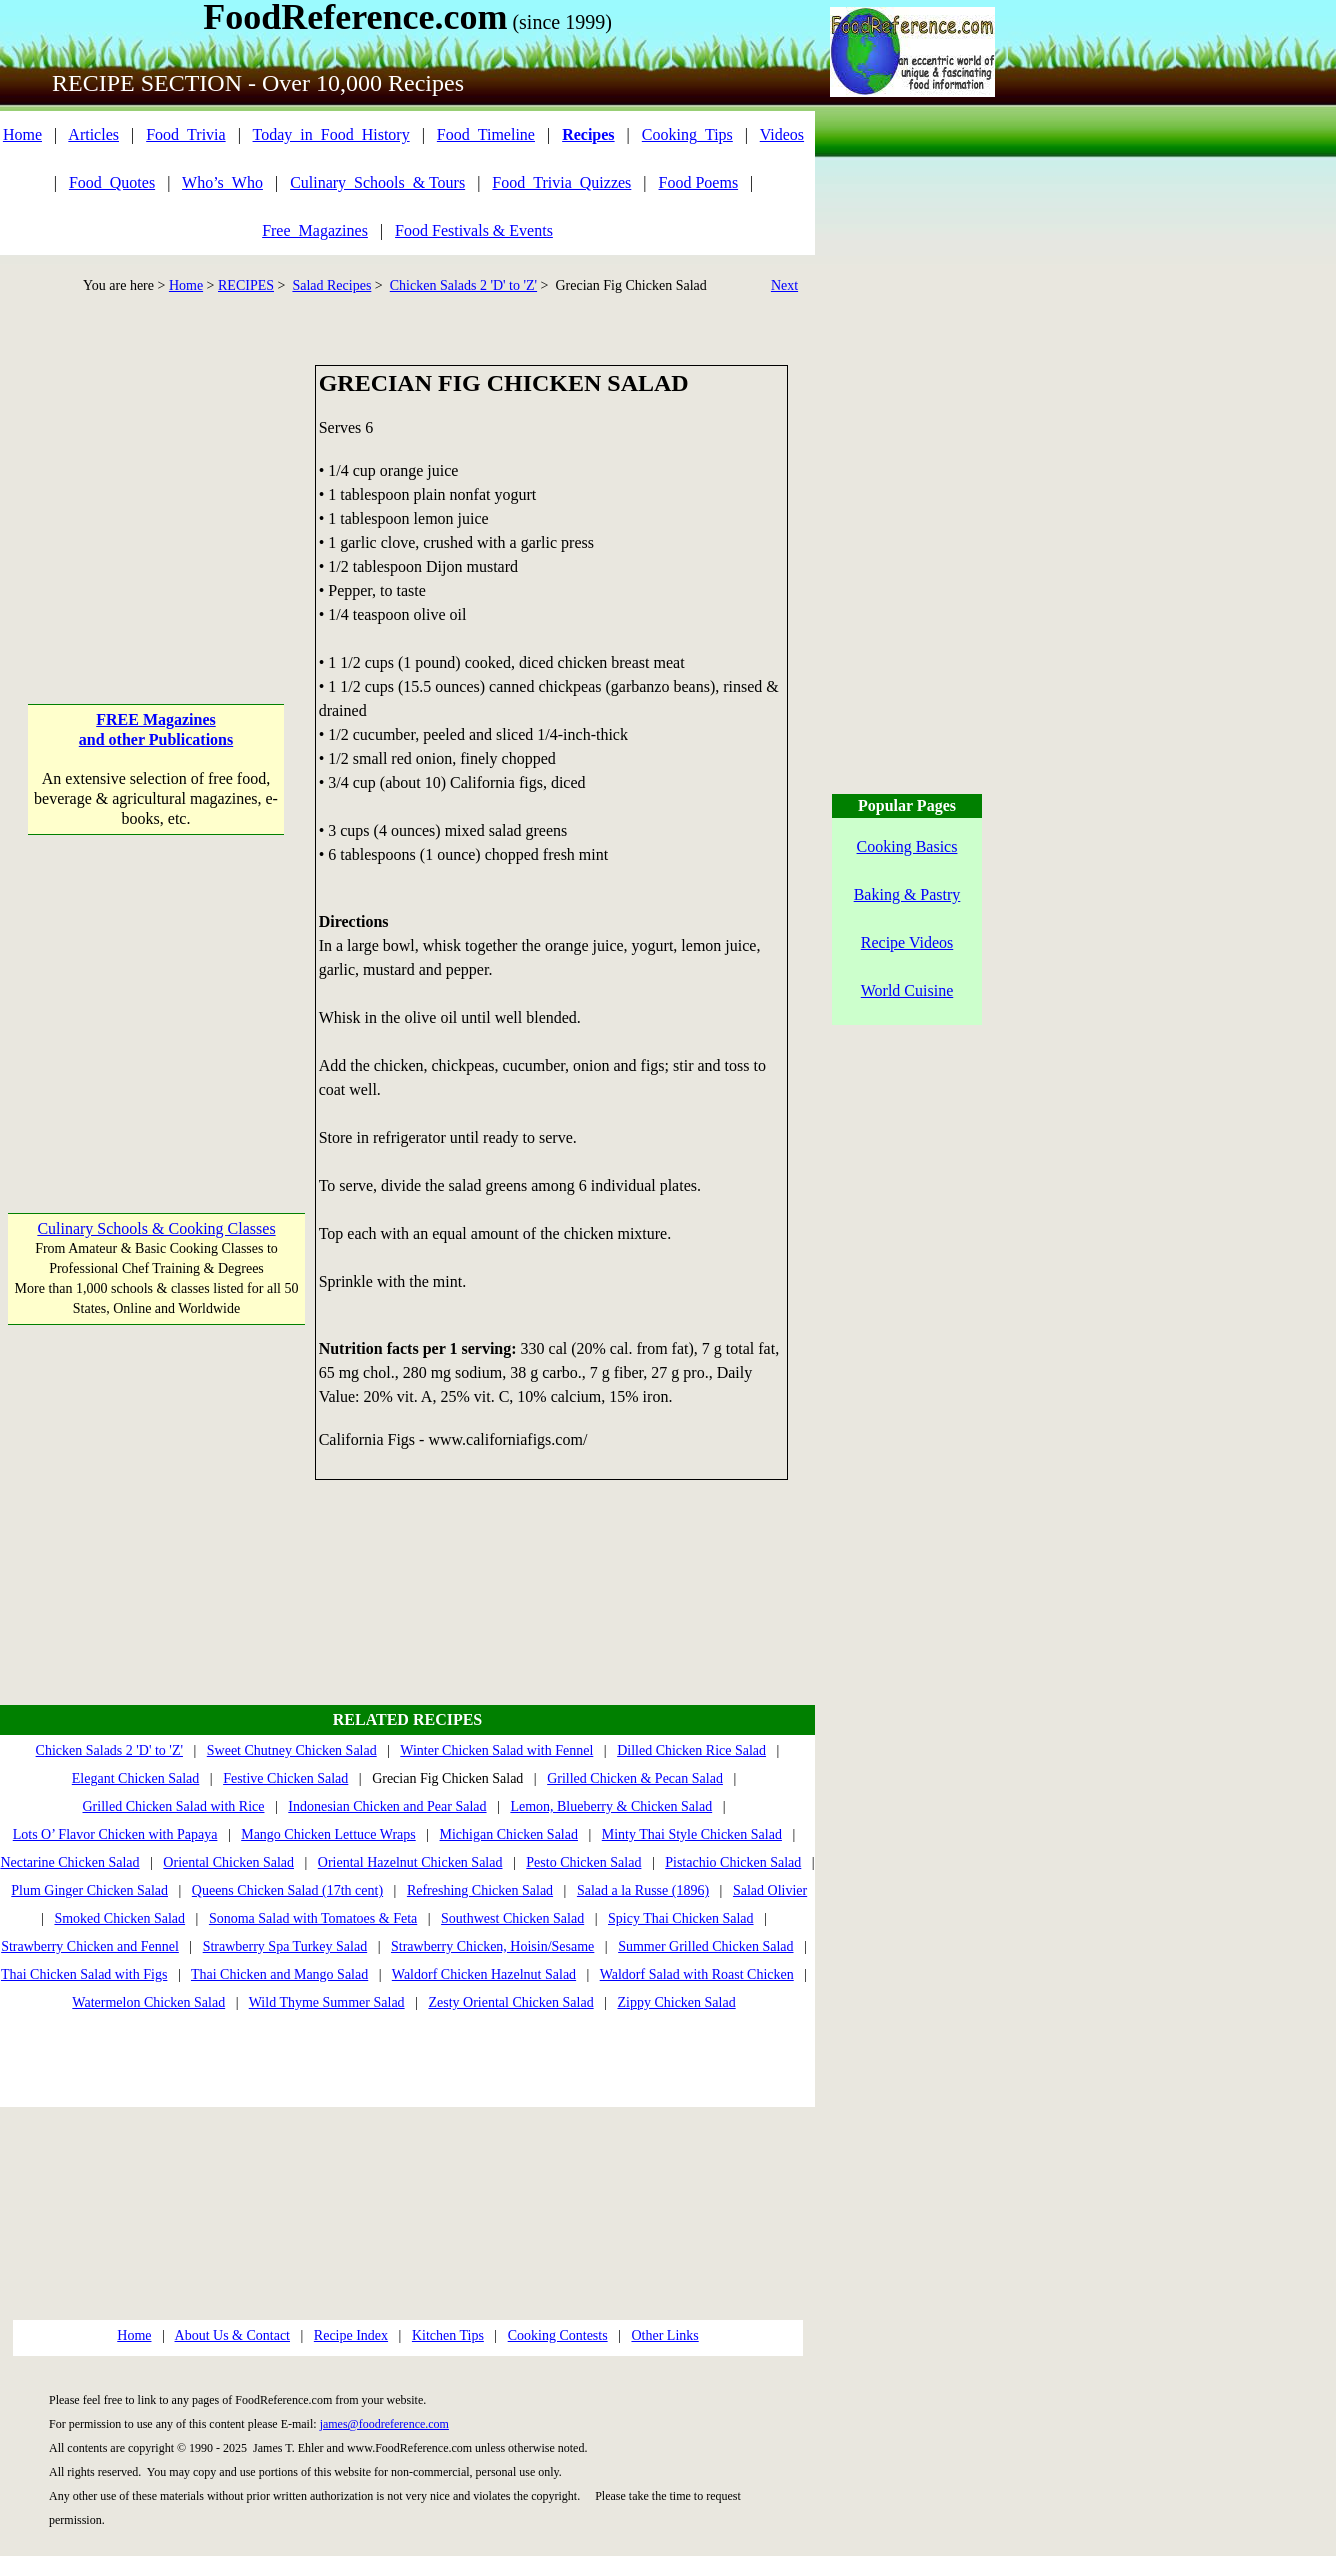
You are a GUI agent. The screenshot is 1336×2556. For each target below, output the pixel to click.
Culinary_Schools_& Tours (377, 182)
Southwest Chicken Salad (512, 1918)
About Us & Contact (233, 2335)
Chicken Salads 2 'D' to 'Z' (463, 285)
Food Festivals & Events (474, 230)
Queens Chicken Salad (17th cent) (287, 1890)
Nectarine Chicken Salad (69, 1862)
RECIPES (246, 285)
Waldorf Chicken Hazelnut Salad (484, 1974)
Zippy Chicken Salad (676, 2002)
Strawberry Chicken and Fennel (90, 1946)
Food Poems (699, 182)
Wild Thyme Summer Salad (327, 2002)
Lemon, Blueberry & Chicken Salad (611, 1806)
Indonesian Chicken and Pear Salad (387, 1806)
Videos (782, 134)
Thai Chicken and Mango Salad (279, 1974)
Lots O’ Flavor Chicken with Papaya (115, 1834)
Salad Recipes (331, 285)
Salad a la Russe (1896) (643, 1890)
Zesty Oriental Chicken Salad (510, 2002)
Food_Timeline (486, 134)
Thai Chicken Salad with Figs (84, 1974)
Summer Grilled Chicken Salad (705, 1946)
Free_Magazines (315, 230)
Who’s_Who (222, 182)
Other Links (664, 2335)
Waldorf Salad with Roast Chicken (697, 1974)
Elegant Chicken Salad (136, 1778)
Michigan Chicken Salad (509, 1834)
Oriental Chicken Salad (228, 1862)
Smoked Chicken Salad (119, 1918)
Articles (93, 134)
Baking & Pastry (907, 894)
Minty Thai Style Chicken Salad (692, 1834)
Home (22, 134)
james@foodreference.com (384, 2424)
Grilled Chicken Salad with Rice (174, 1806)
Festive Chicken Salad (285, 1778)
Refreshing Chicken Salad (480, 1890)
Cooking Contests (558, 2335)
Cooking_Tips (687, 134)
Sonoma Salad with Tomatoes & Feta (313, 1918)
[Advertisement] (156, 490)
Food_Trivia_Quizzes (561, 182)
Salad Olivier (770, 1890)
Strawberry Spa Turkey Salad (285, 1946)
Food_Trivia (185, 134)
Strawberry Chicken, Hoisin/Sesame (492, 1946)
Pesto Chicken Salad (583, 1862)
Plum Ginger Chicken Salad (89, 1890)
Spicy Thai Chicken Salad (681, 1918)
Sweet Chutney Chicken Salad (292, 1750)
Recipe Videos (907, 942)
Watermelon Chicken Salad (148, 2002)
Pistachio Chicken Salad (733, 1862)
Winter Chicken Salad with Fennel (496, 1750)
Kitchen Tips (448, 2335)
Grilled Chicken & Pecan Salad (635, 1778)
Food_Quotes (112, 182)
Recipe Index (351, 2335)
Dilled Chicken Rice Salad (691, 1750)
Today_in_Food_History (331, 134)
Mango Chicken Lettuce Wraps (328, 1834)
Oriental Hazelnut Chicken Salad (410, 1862)
